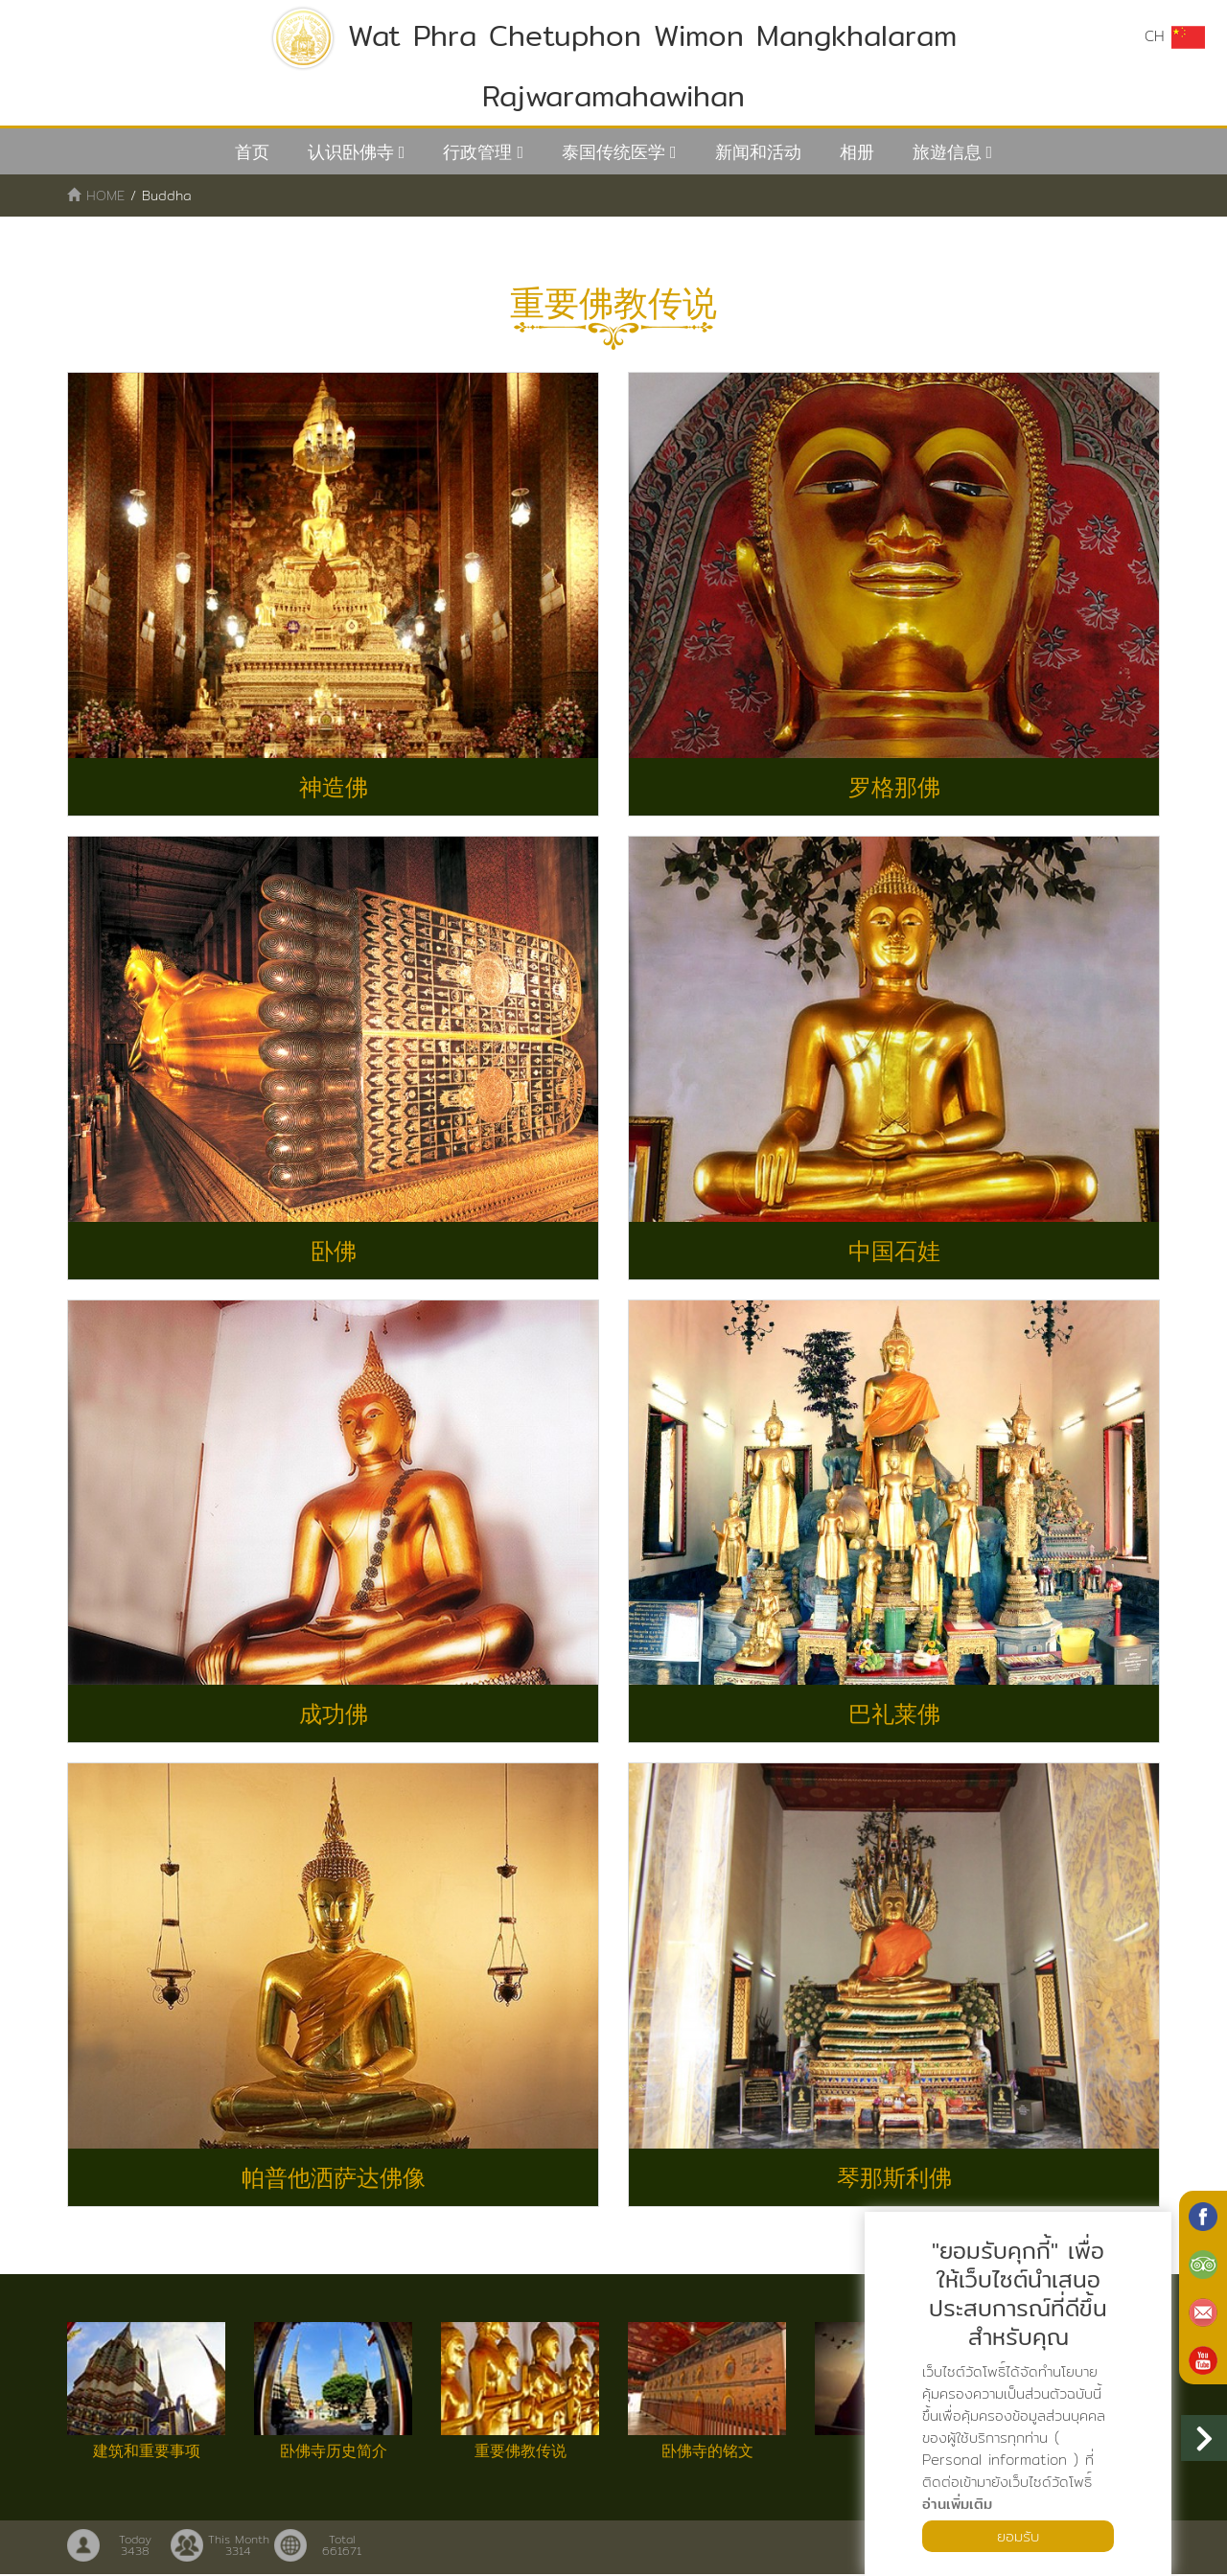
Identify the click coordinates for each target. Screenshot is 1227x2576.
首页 (252, 152)
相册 (857, 152)
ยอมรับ (1018, 2535)
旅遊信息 (947, 152)
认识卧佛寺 (351, 152)
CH (1174, 36)
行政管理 (477, 152)
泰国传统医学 (613, 152)
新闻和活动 (758, 152)
